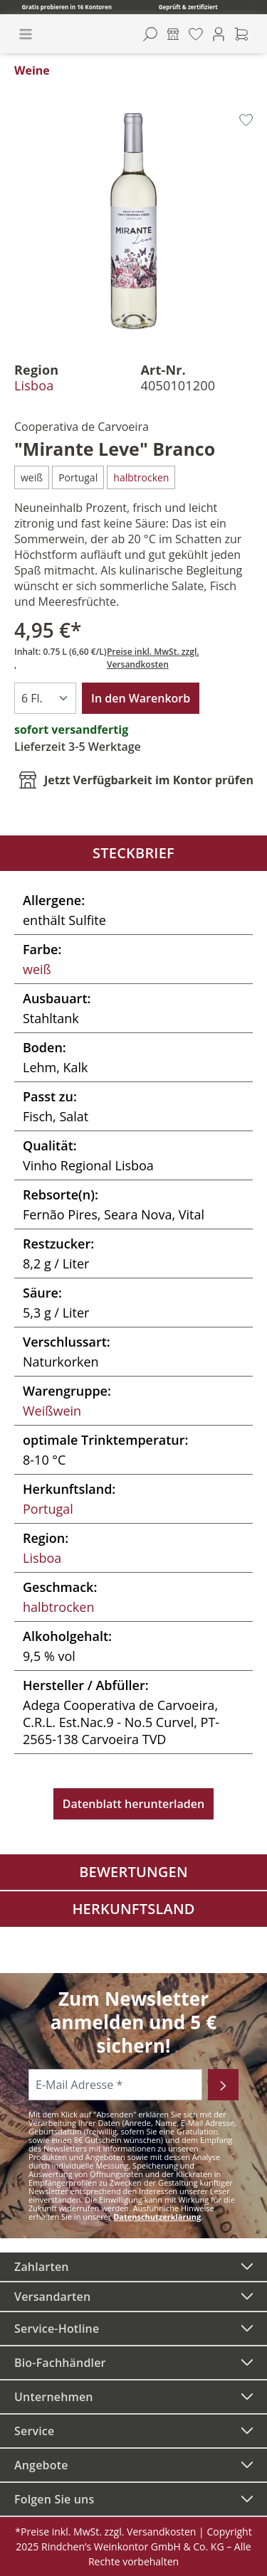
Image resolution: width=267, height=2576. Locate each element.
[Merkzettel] (195, 34)
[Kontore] (173, 34)
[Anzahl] (45, 698)
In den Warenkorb (140, 698)
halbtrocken (58, 1606)
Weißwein (52, 1410)
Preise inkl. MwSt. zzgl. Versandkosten (153, 658)
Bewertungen (133, 1871)
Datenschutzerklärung (157, 2216)
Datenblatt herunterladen (133, 1804)
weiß (37, 969)
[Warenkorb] (241, 34)
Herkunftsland (133, 1908)
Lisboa (33, 385)
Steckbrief (133, 852)
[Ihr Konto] (218, 34)
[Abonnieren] (223, 2084)
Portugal (48, 1508)
